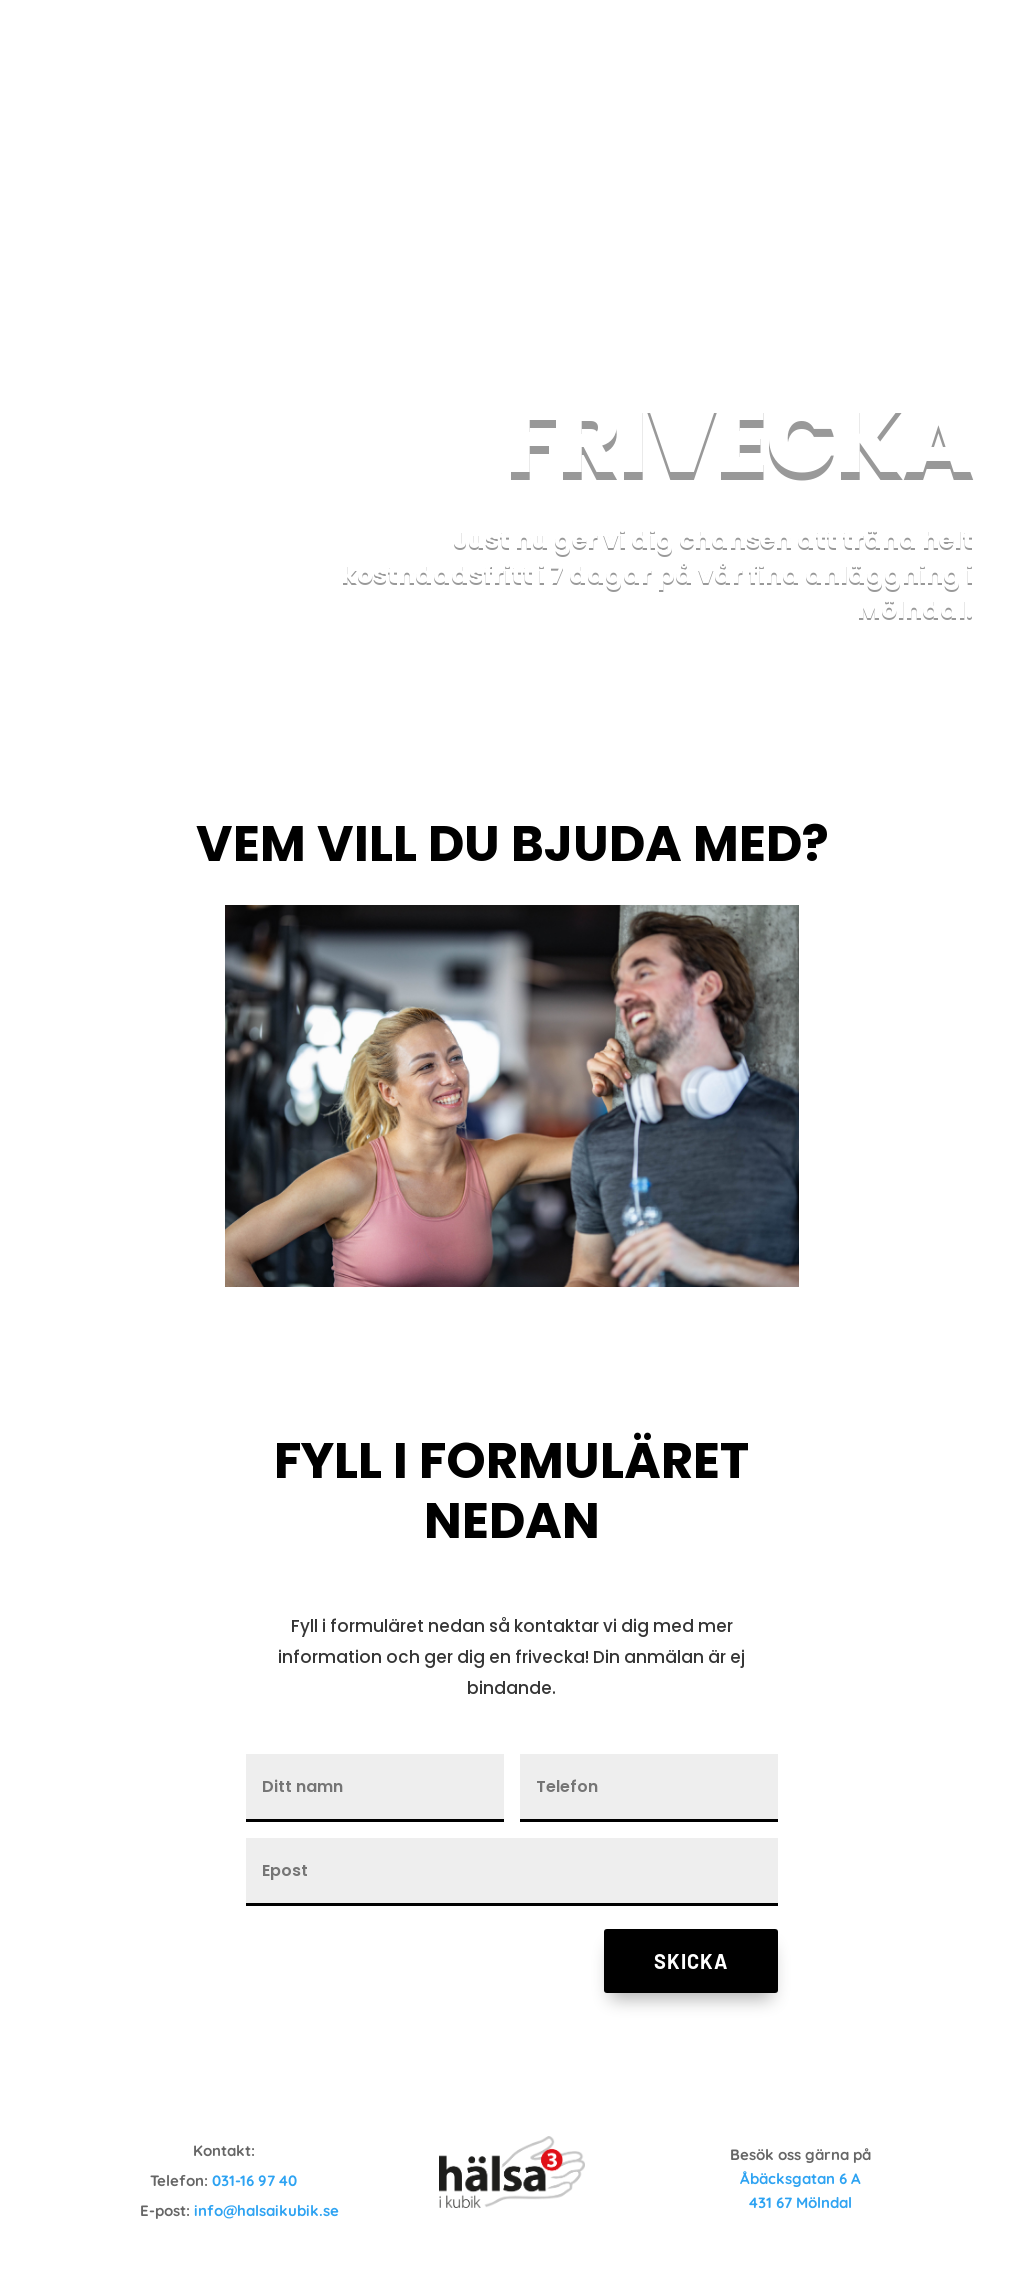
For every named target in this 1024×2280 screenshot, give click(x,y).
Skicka (691, 1961)
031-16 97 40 (254, 2180)
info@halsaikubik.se (266, 2210)
